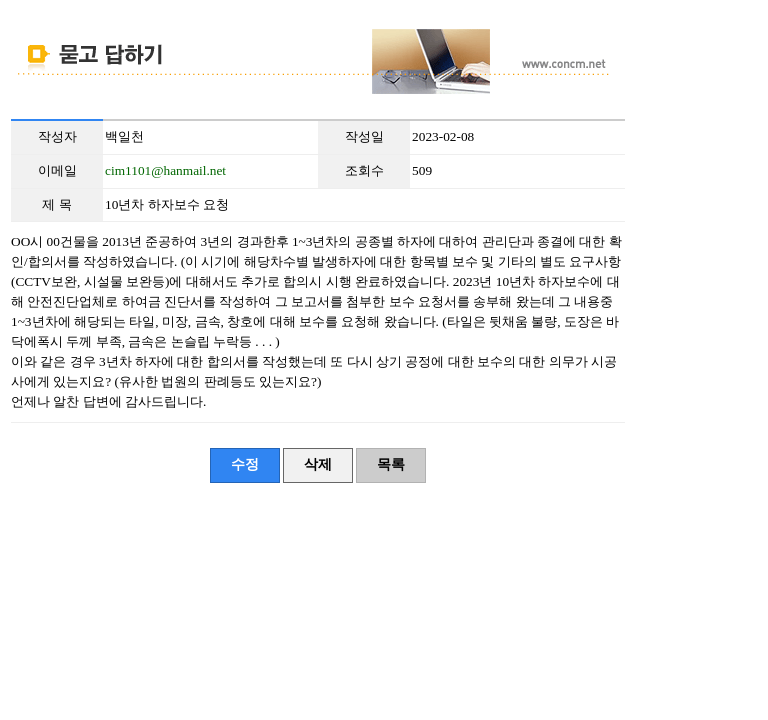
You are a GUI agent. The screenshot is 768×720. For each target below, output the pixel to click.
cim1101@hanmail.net (165, 170)
